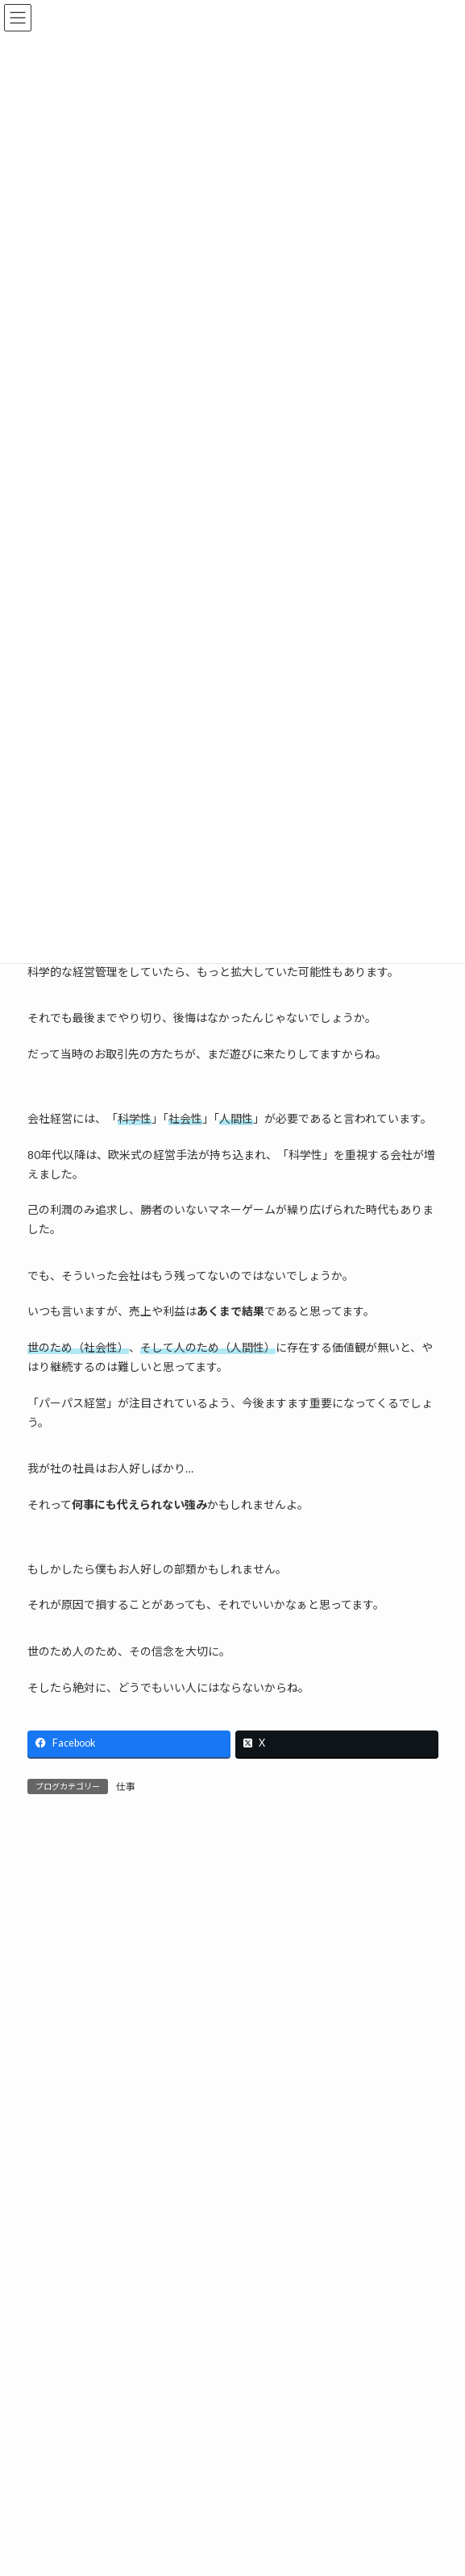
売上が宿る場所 (145, 2398)
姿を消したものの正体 (162, 2489)
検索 (370, 2310)
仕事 (125, 1786)
